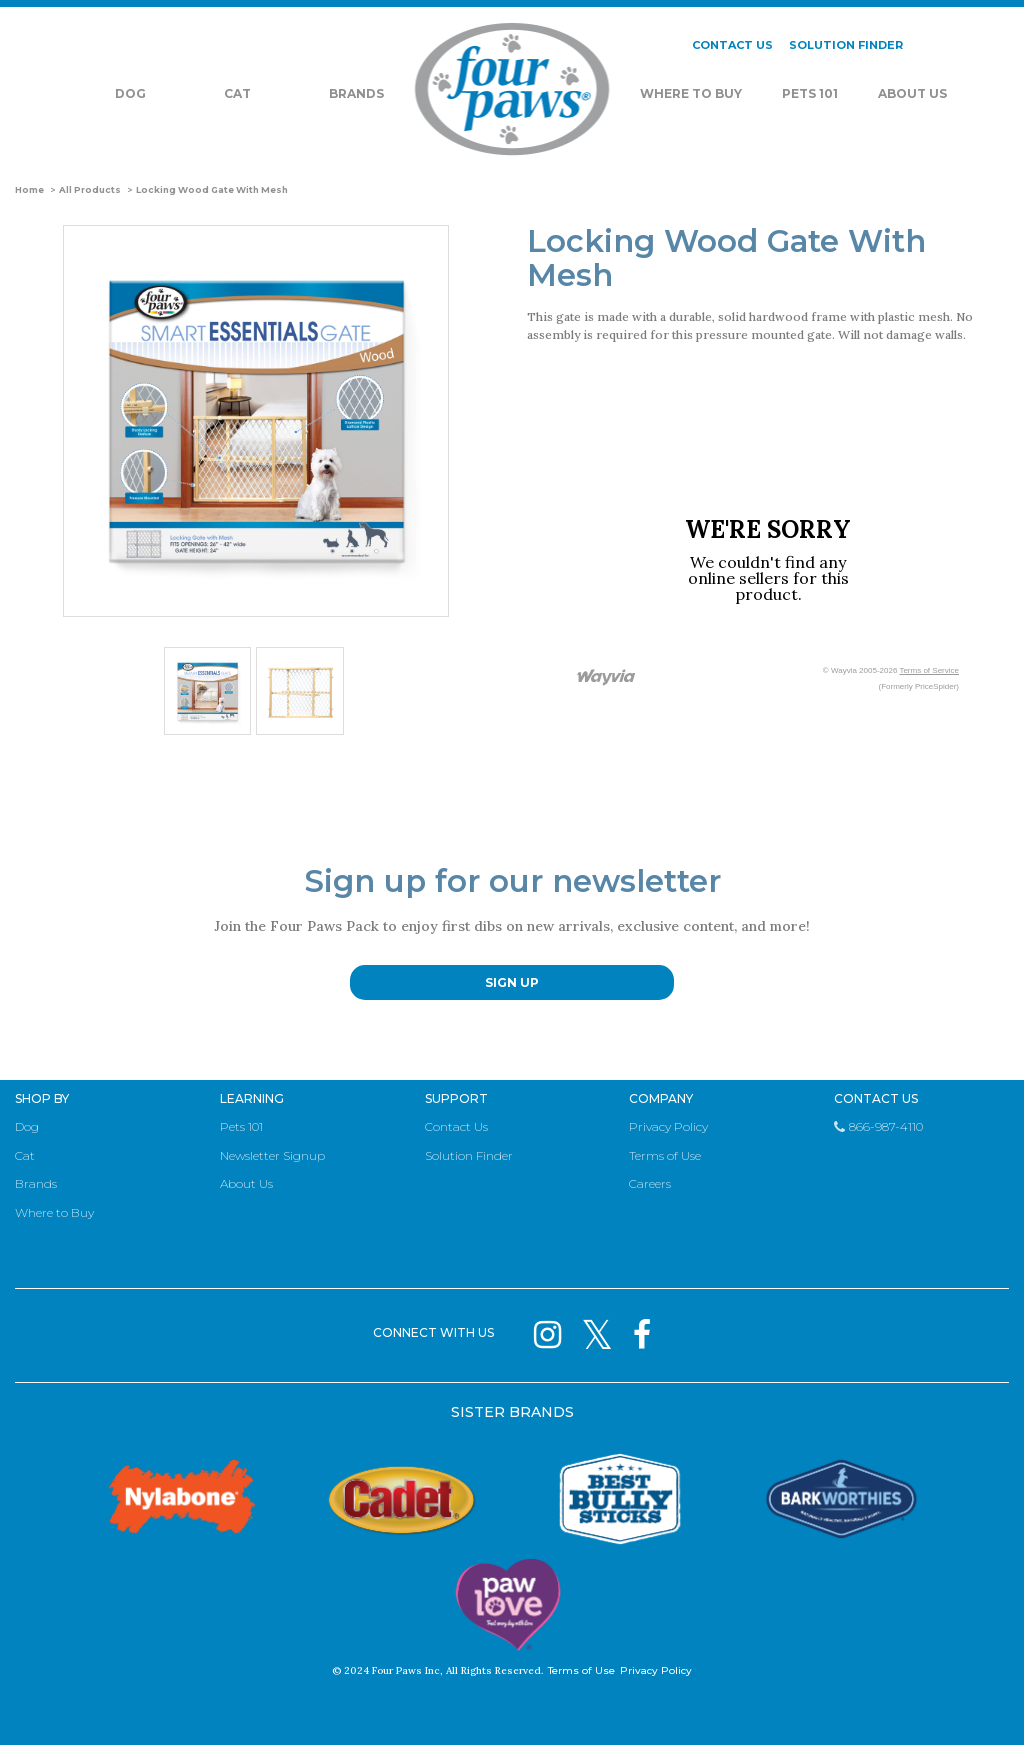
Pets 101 (810, 93)
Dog (130, 93)
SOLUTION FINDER (846, 45)
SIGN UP (512, 982)
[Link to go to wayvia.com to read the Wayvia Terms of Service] (607, 678)
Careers (650, 1183)
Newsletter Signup (272, 1155)
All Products (90, 190)
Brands (356, 93)
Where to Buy (54, 1212)
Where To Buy (691, 93)
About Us (912, 93)
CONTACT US (732, 45)
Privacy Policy (668, 1126)
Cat (237, 93)
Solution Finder (469, 1155)
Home (29, 190)
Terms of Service (929, 670)
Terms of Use (665, 1155)
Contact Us (456, 1126)
